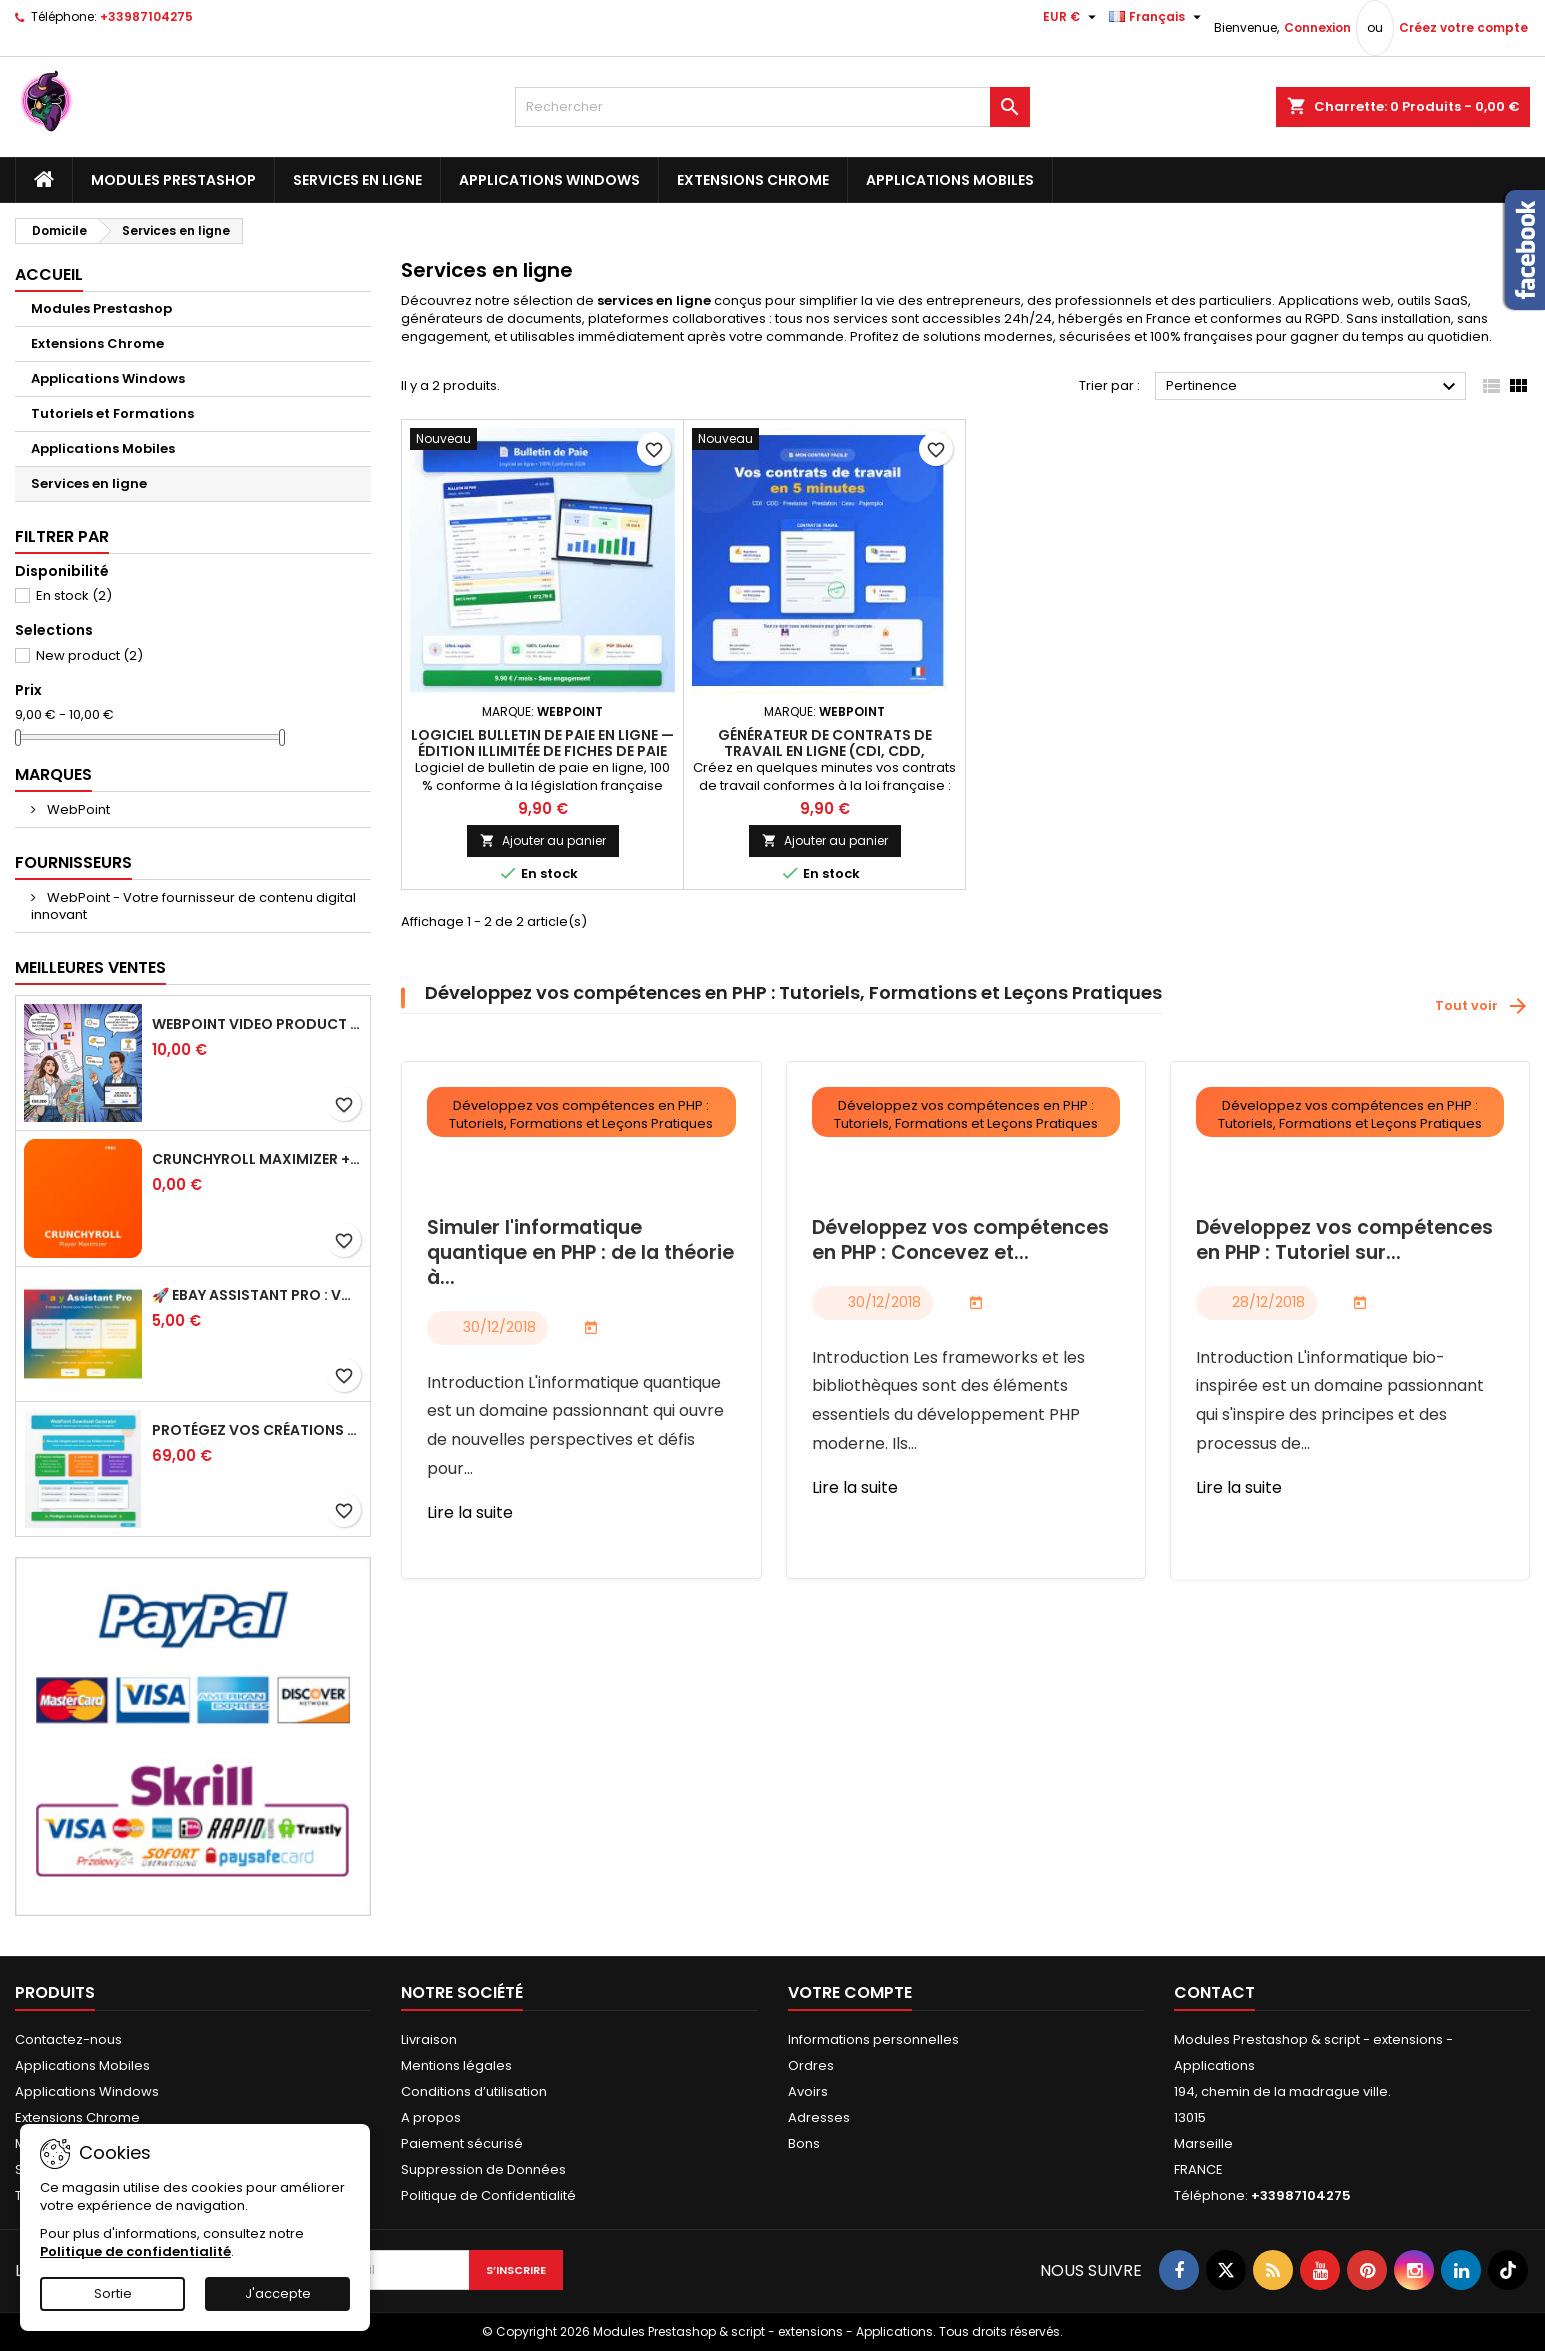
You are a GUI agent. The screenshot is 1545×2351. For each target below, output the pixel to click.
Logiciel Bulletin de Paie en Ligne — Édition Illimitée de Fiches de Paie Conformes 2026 (542, 751)
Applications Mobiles (950, 180)
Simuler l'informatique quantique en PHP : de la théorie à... (580, 1253)
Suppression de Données (483, 2169)
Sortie (113, 2293)
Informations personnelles (873, 2039)
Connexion (1317, 27)
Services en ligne (357, 180)
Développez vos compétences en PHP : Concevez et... (960, 1241)
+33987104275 (146, 16)
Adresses (819, 2117)
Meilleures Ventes (90, 967)
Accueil (49, 274)
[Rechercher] (772, 107)
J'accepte (278, 2293)
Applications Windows (549, 180)
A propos (431, 2117)
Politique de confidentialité (135, 2251)
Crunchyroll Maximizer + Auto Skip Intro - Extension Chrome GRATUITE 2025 (257, 1159)
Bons (804, 2143)
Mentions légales (456, 2065)
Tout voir (1482, 1006)
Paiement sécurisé (462, 2143)
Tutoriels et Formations (112, 413)
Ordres (811, 2065)
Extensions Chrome (753, 180)
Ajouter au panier (543, 840)
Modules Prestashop (173, 180)
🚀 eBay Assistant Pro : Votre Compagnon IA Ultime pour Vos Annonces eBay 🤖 (257, 1295)
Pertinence (1313, 387)
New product (89, 655)
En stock (74, 595)
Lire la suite (470, 1512)
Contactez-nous (68, 2039)
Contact (1214, 1992)
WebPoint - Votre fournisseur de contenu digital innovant (193, 906)
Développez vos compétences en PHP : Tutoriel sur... (1344, 1241)
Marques (53, 774)
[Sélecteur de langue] (1157, 17)
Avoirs (808, 2091)
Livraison (429, 2039)
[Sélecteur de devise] (1072, 17)
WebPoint (77, 809)
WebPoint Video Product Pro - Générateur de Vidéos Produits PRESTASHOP (257, 1024)
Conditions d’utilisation (474, 2091)
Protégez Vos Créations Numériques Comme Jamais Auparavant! (257, 1430)
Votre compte (850, 1992)
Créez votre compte (1463, 27)
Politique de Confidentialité (488, 2195)
